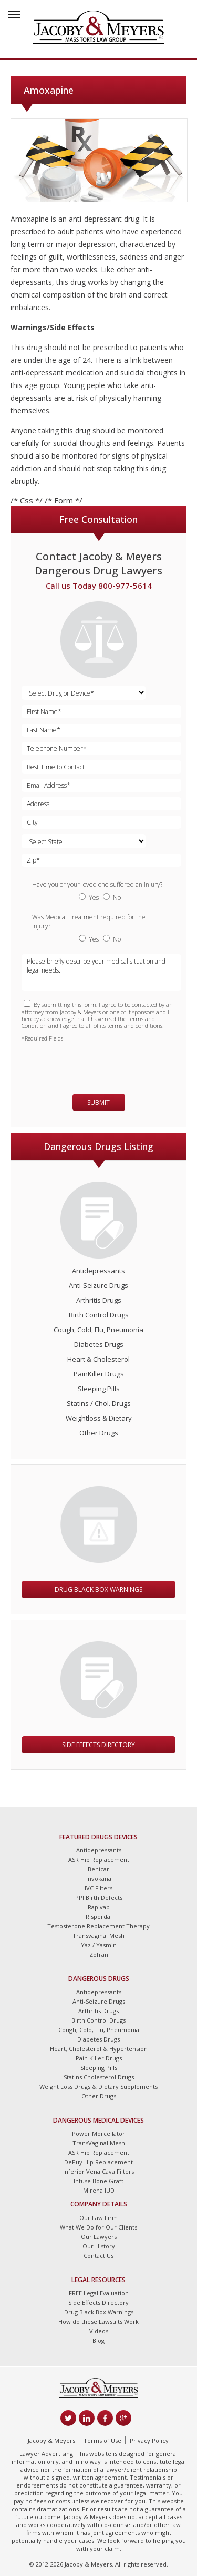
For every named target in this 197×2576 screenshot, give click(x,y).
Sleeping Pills (99, 1388)
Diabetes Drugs (98, 1344)
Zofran (98, 1954)
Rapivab (99, 1907)
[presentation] (83, 1063)
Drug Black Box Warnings (98, 1589)
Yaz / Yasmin (99, 1945)
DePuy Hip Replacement (98, 2162)
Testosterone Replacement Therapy (98, 1926)
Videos (98, 2331)
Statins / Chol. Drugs (99, 1403)
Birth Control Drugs (99, 1315)
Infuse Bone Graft (98, 2181)
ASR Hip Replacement (98, 1860)
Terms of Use (102, 2440)
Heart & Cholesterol (98, 1359)
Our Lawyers (99, 2237)
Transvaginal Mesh (98, 1935)
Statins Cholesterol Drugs (99, 2077)
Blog (98, 2340)
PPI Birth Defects (98, 1897)
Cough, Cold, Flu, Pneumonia (98, 1329)
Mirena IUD (99, 2190)
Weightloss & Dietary (99, 1418)
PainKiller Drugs (99, 1374)
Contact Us (98, 2256)
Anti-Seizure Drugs (98, 1285)
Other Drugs (98, 1433)
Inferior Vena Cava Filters (98, 2171)
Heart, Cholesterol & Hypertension (99, 2049)
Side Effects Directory (98, 1744)
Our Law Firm (98, 2218)
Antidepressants (98, 1270)
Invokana (98, 1879)
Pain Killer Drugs (99, 2058)
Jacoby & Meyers (51, 2440)
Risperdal (99, 1916)
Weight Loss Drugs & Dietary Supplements (98, 2086)
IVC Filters (98, 1888)
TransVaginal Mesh (98, 2143)
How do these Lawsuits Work (98, 2321)
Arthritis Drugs (98, 1300)
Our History (98, 2246)
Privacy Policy (149, 2440)
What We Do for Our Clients (98, 2227)
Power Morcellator (98, 2133)
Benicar (98, 1869)
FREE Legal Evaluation (99, 2293)
